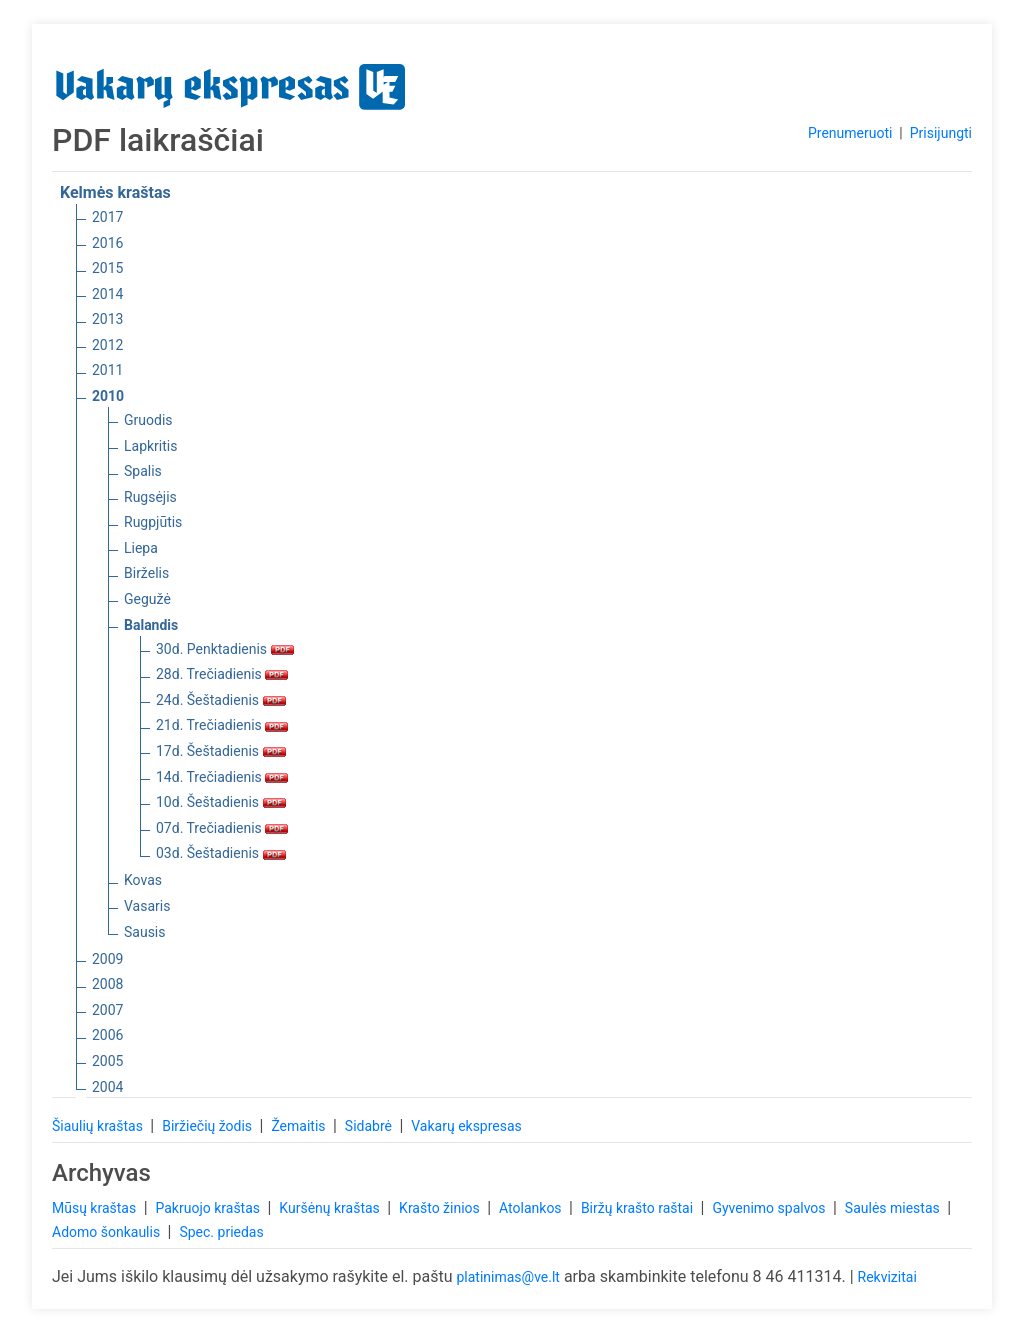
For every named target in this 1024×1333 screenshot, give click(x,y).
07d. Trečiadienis (222, 828)
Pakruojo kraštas (209, 1208)
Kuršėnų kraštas (331, 1208)
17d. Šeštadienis (221, 751)
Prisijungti (941, 133)
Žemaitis (300, 1126)
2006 (107, 1035)
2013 (107, 319)
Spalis (143, 471)
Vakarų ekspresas (466, 1126)
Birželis (146, 573)
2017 (107, 217)
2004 (107, 1087)
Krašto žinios (441, 1208)
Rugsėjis (150, 497)
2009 (107, 959)
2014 (107, 294)
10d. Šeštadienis (221, 802)
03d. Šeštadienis (221, 853)
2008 (107, 984)
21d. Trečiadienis (222, 725)
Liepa (141, 548)
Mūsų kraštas (96, 1208)
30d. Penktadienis (225, 649)
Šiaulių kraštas (99, 1126)
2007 (107, 1010)
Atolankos (532, 1208)
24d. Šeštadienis (221, 700)
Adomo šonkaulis (108, 1232)
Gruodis (148, 420)
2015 (107, 268)
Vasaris (147, 906)
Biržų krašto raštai (639, 1208)
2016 (107, 243)
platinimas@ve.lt (507, 1277)
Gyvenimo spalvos (770, 1208)
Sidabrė (370, 1126)
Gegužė (147, 599)
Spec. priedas (221, 1232)
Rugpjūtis (153, 522)
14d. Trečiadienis (222, 777)
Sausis (145, 932)
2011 (107, 370)
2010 (108, 396)
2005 (107, 1061)
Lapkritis (150, 446)
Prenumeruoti (850, 133)
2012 (107, 345)
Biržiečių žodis (208, 1126)
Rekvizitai (887, 1277)
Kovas (143, 880)
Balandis (151, 625)
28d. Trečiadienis (222, 674)
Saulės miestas (894, 1208)
